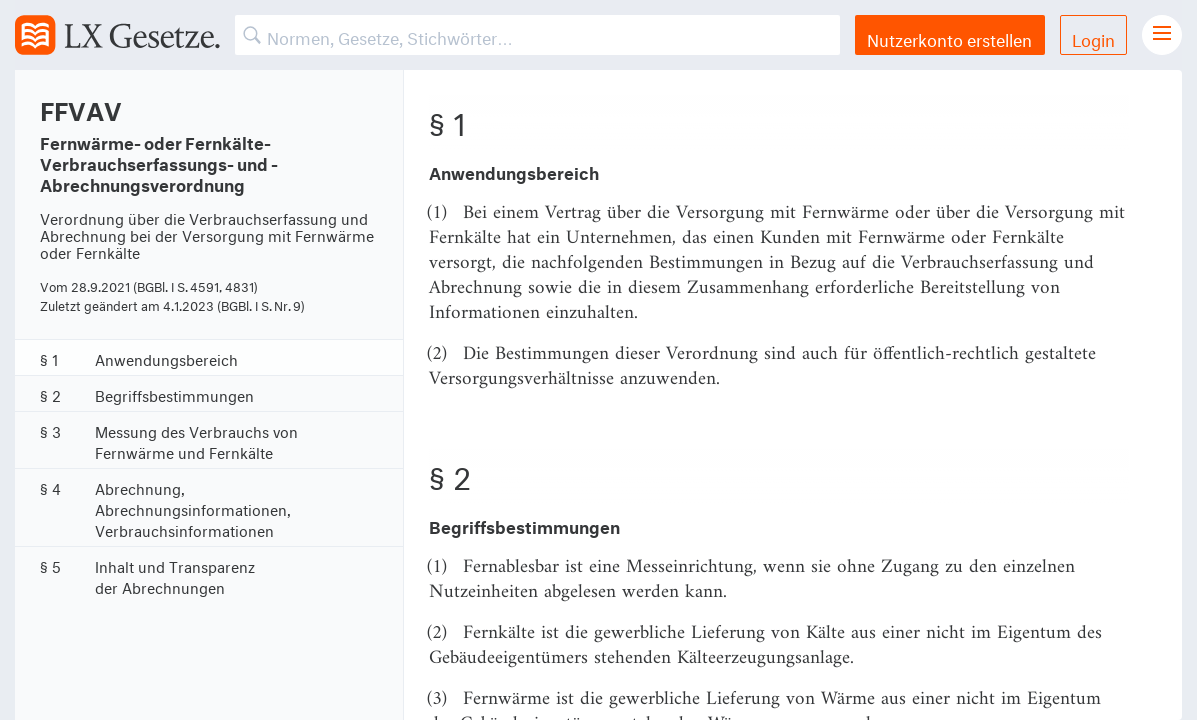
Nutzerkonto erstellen (949, 37)
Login (1093, 37)
